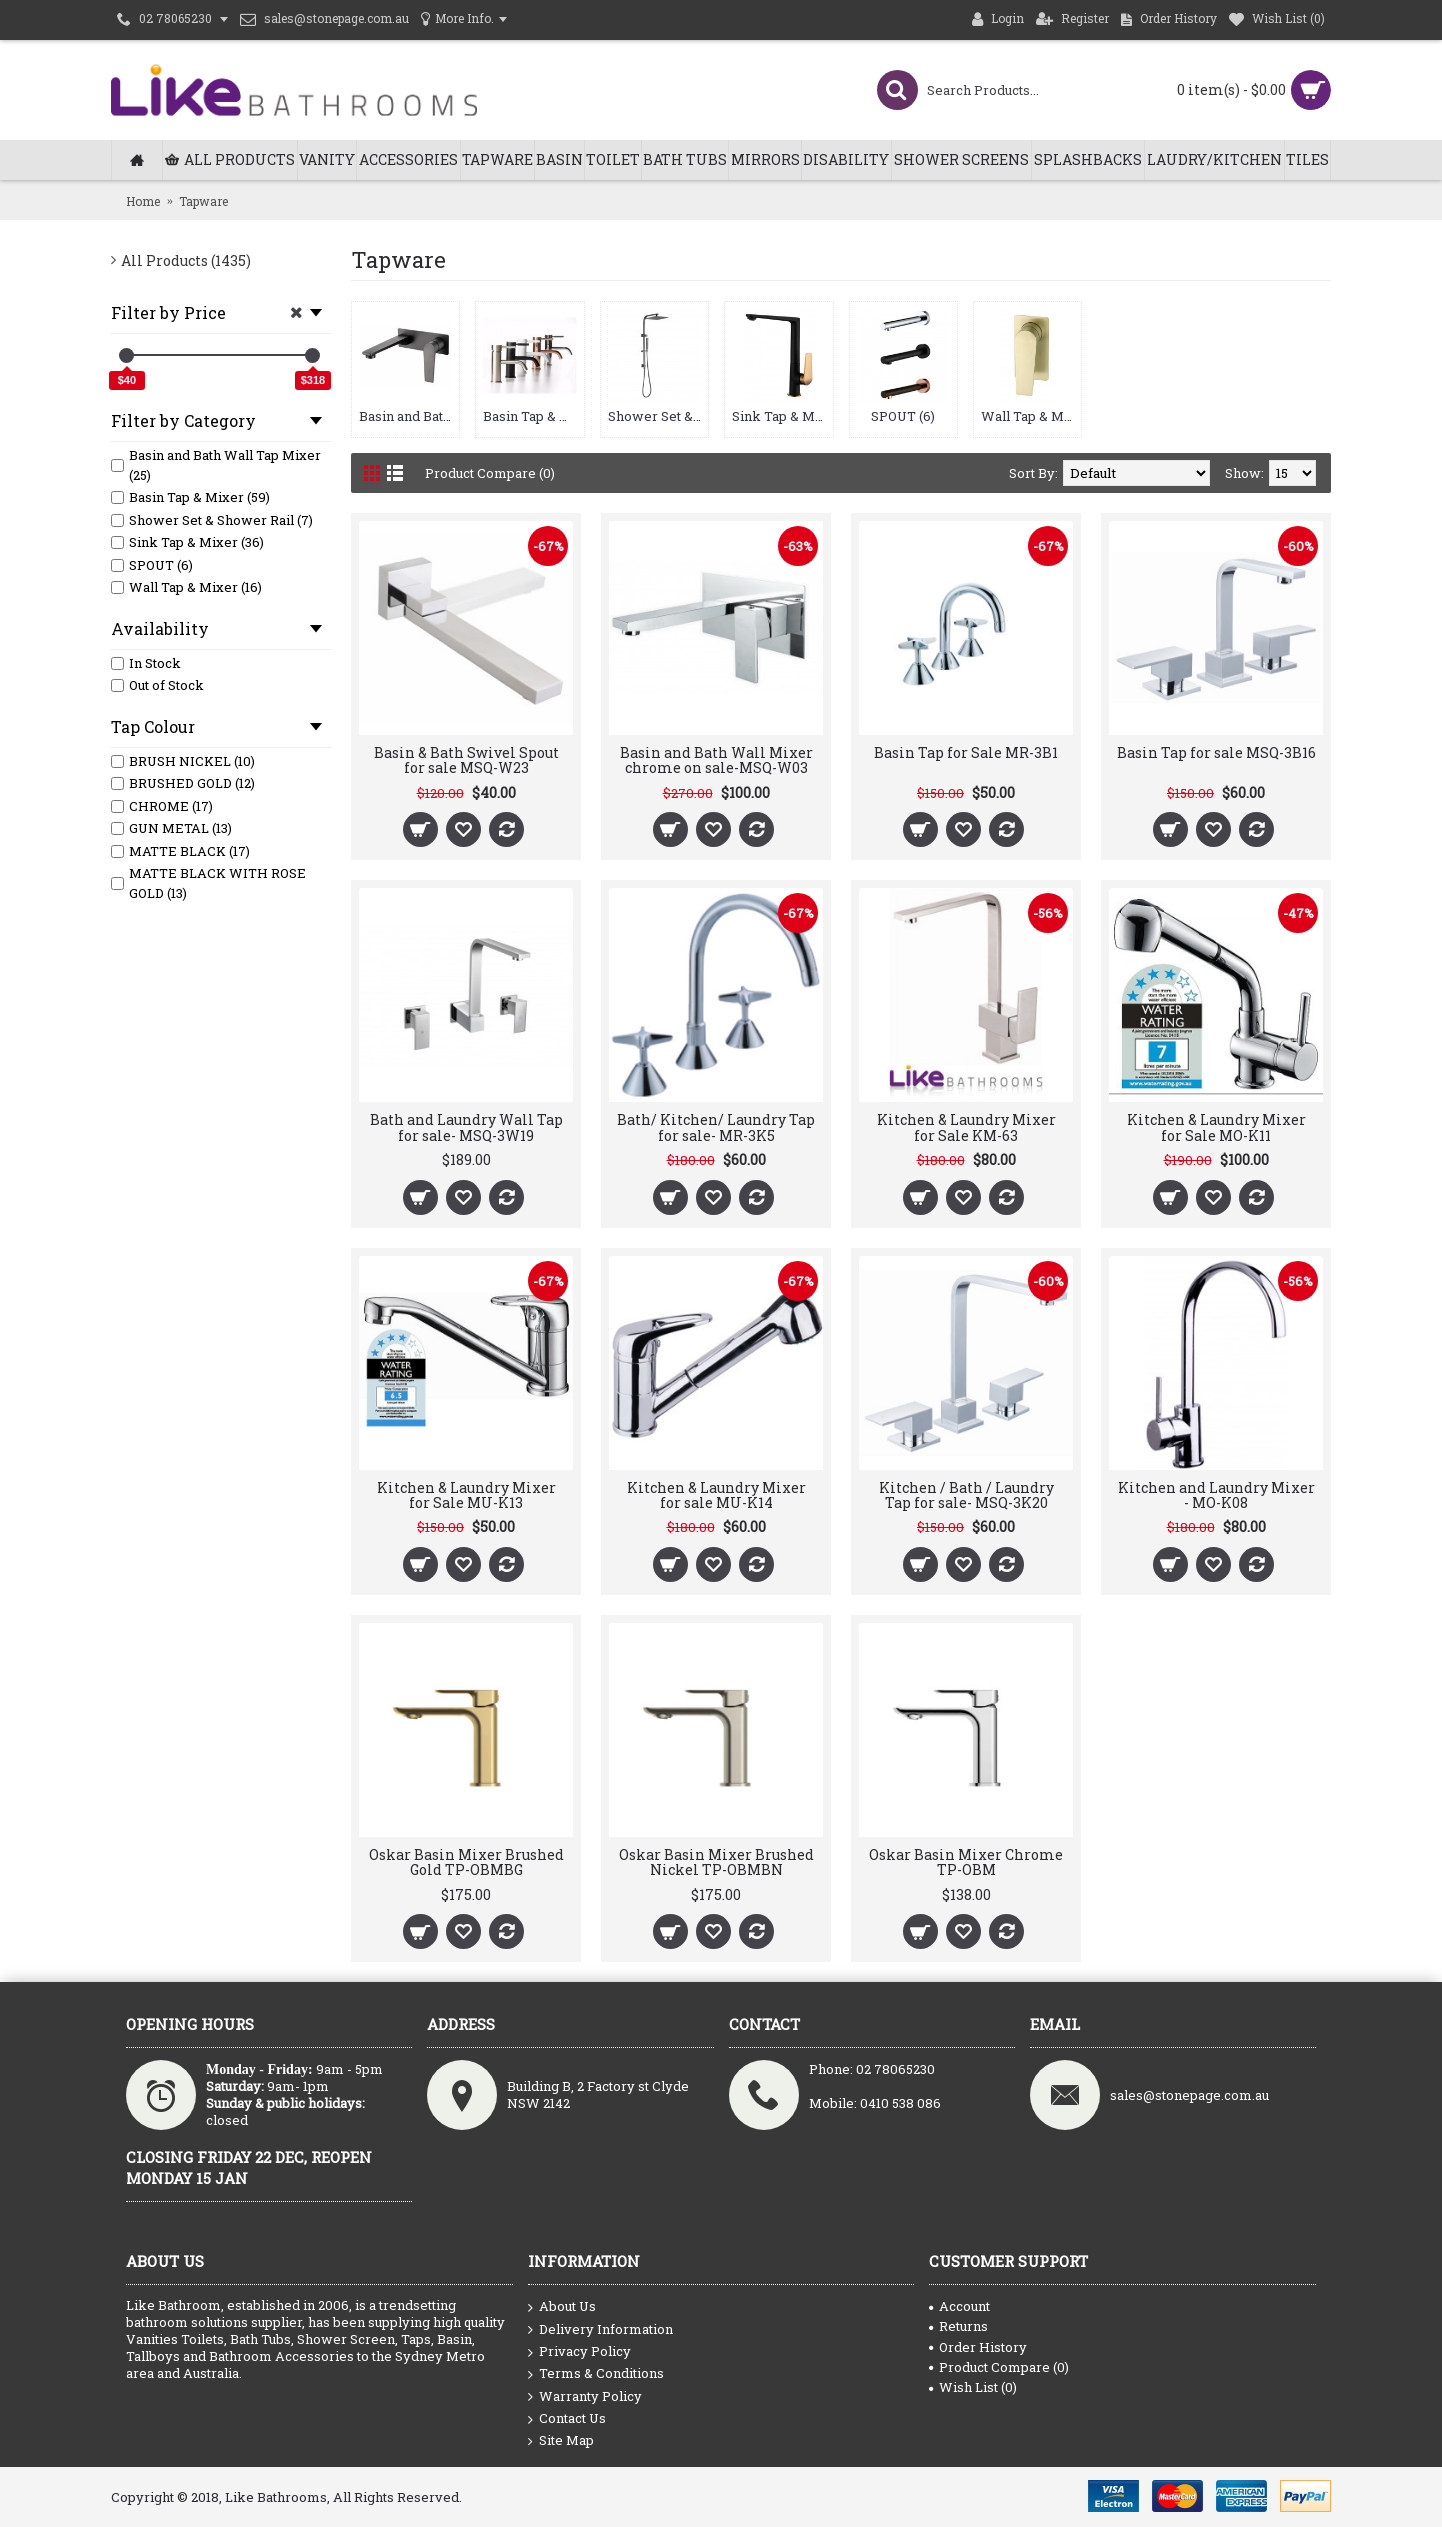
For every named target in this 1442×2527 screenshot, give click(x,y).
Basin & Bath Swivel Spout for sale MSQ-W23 (466, 760)
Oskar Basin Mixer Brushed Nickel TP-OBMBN (716, 1862)
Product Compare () (999, 2367)
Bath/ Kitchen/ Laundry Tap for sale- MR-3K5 (716, 1127)
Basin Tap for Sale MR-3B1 (966, 752)
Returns (958, 2326)
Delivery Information (600, 2330)
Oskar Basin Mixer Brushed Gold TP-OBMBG (466, 1862)
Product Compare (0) (490, 473)
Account (959, 2306)
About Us (562, 2307)
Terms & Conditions (596, 2374)
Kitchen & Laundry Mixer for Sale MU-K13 (466, 1495)
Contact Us (567, 2419)
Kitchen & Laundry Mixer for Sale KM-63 (966, 1127)
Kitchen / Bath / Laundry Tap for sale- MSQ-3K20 (966, 1495)
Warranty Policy (585, 2397)
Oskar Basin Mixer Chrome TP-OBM (966, 1862)
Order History (978, 2347)
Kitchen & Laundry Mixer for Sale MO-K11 (1216, 1127)
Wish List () (973, 2387)
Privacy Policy (579, 2352)
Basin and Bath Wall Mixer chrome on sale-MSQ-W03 (716, 760)
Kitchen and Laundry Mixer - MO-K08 (1216, 1495)
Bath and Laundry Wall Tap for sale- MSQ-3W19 (466, 1127)
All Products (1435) (186, 260)
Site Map (561, 2440)
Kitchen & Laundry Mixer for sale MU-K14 (716, 1495)
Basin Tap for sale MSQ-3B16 (1216, 752)
